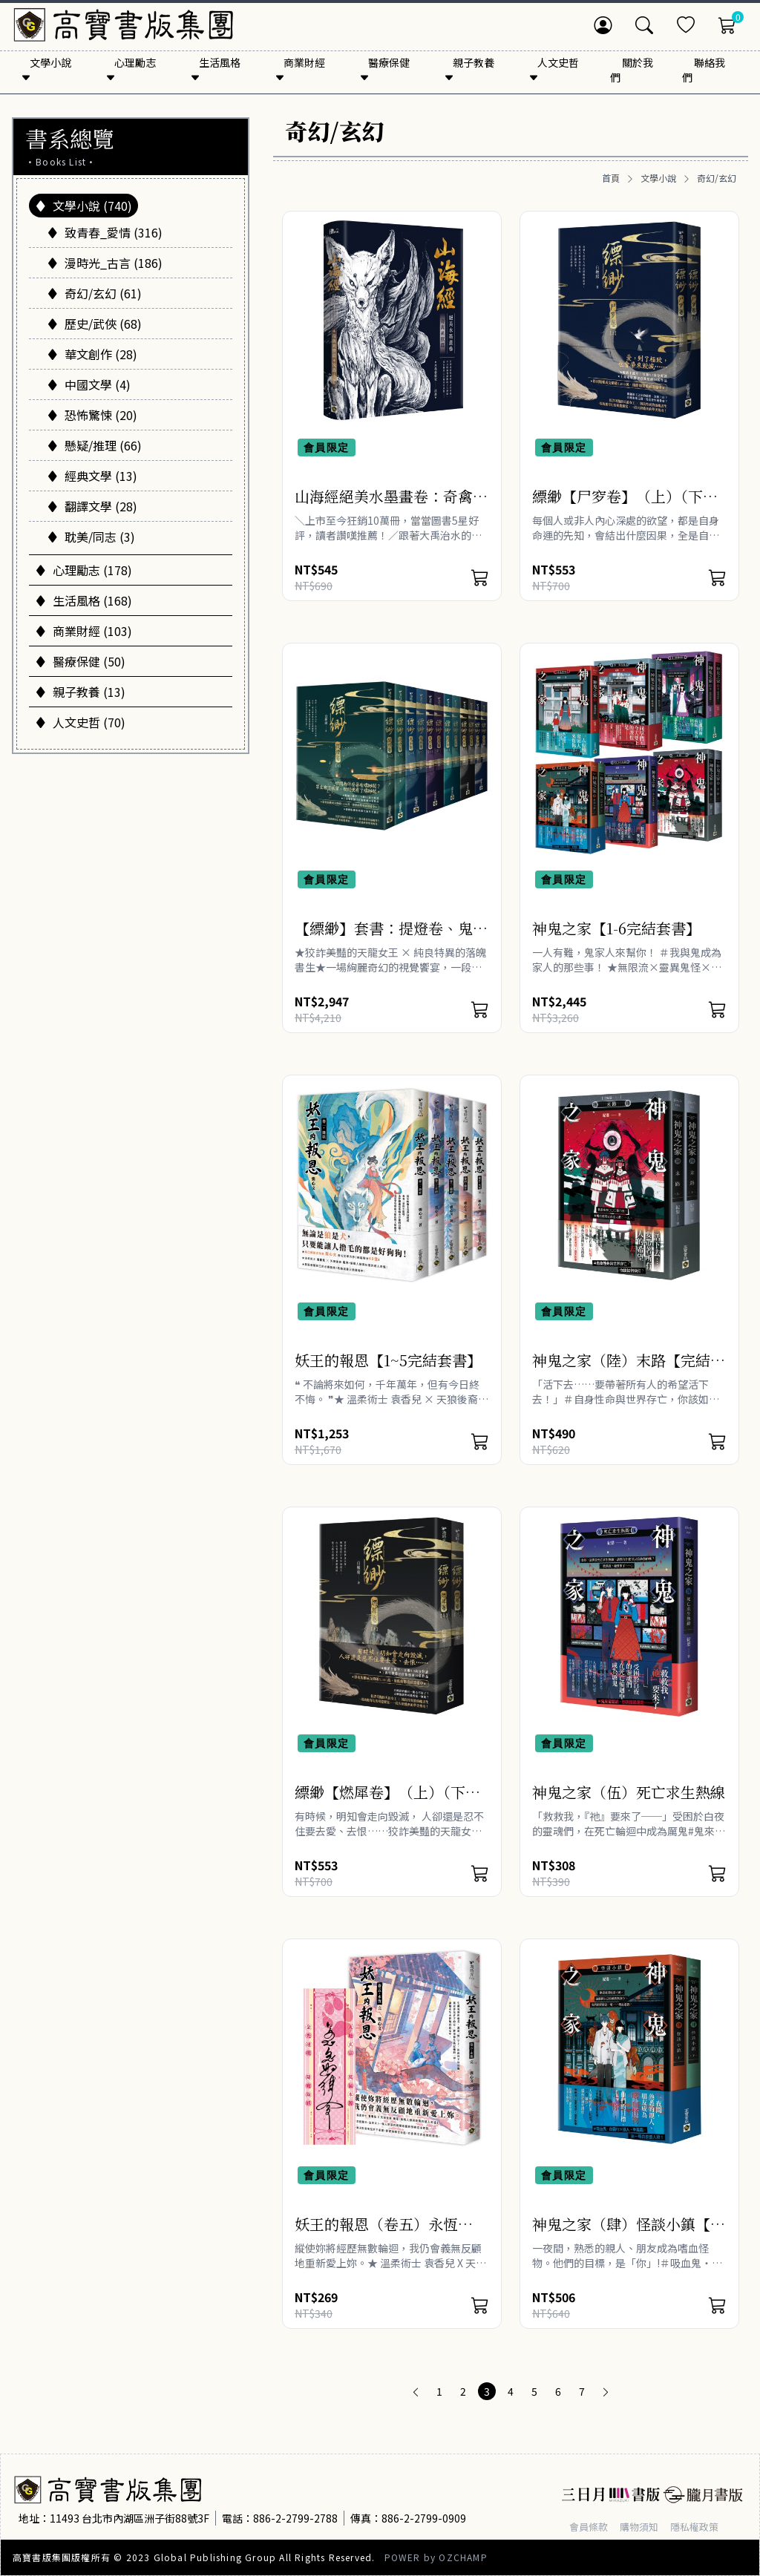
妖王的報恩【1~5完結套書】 (388, 1360)
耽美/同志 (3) (91, 536)
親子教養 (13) (80, 692)
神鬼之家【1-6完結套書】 (616, 928)
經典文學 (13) (92, 476)
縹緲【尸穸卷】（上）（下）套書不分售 (625, 506)
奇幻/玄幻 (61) (94, 293)
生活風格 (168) (83, 600)
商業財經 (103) (83, 631)
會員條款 (590, 2526)
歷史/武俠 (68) (94, 323)
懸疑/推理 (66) (94, 445)
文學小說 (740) (83, 205)
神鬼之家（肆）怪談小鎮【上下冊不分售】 (628, 2234)
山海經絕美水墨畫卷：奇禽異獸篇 (391, 506)
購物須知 (643, 2526)
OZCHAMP (463, 2557)
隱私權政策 (702, 2526)
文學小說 (658, 178)
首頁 (611, 178)
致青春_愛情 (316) (105, 232)
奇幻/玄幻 (716, 178)
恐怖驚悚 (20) (92, 415)
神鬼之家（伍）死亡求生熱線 (628, 1792)
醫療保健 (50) (80, 661)
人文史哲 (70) (80, 722)
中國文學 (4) (89, 384)
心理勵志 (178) (83, 570)
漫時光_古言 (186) (105, 263)
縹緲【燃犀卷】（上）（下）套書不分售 (387, 1802)
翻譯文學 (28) (92, 506)
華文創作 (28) (92, 354)
